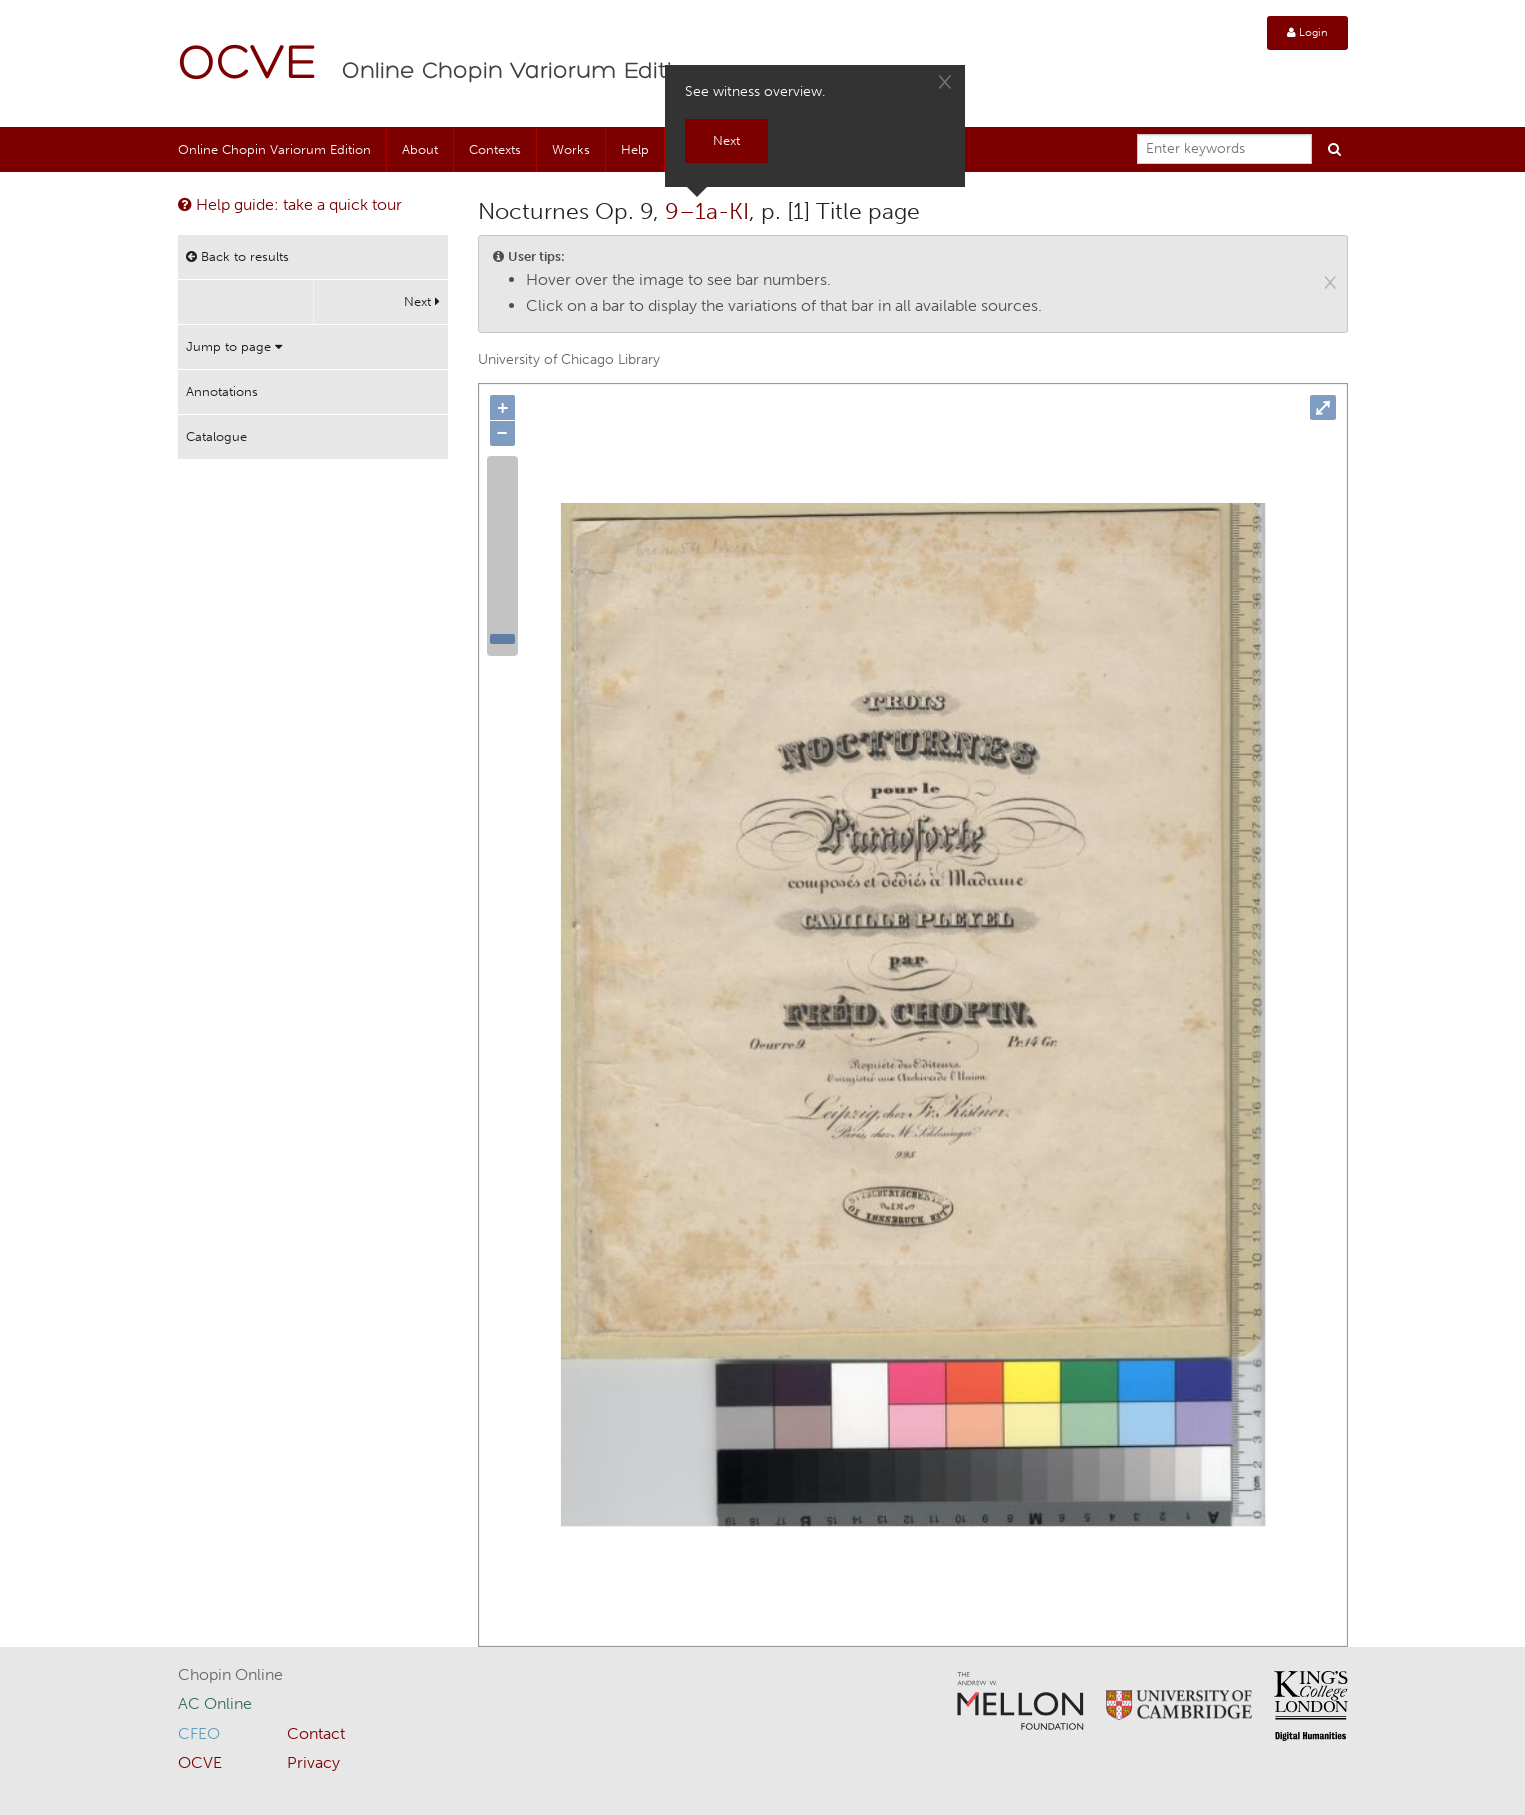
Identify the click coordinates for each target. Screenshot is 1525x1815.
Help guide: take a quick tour (290, 204)
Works (571, 149)
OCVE (248, 65)
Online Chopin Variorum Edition (522, 72)
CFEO (199, 1733)
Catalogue (216, 436)
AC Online (215, 1703)
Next (422, 301)
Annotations (222, 391)
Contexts (495, 149)
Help (635, 149)
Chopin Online (230, 1674)
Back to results (237, 256)
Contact (316, 1733)
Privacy (313, 1762)
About (420, 149)
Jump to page (234, 346)
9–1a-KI (707, 211)
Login (1307, 32)
